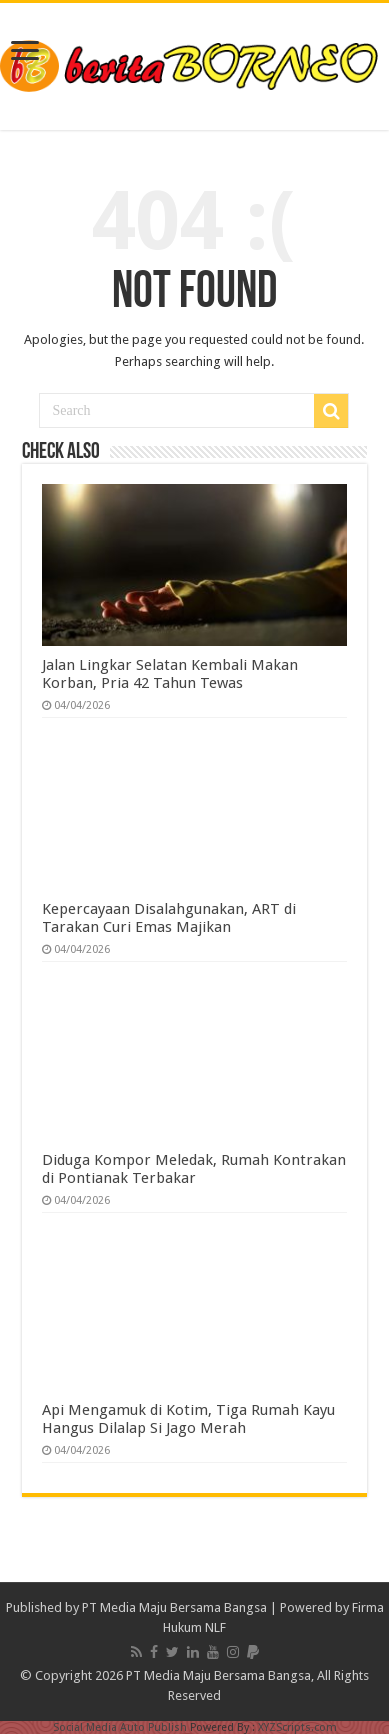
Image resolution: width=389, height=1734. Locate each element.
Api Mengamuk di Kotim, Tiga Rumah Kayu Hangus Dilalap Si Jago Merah (188, 1419)
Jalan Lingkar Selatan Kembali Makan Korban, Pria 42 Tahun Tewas (170, 674)
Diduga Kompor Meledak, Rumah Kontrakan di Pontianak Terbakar (194, 1169)
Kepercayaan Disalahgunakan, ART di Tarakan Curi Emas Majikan (169, 918)
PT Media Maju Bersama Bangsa (174, 1607)
